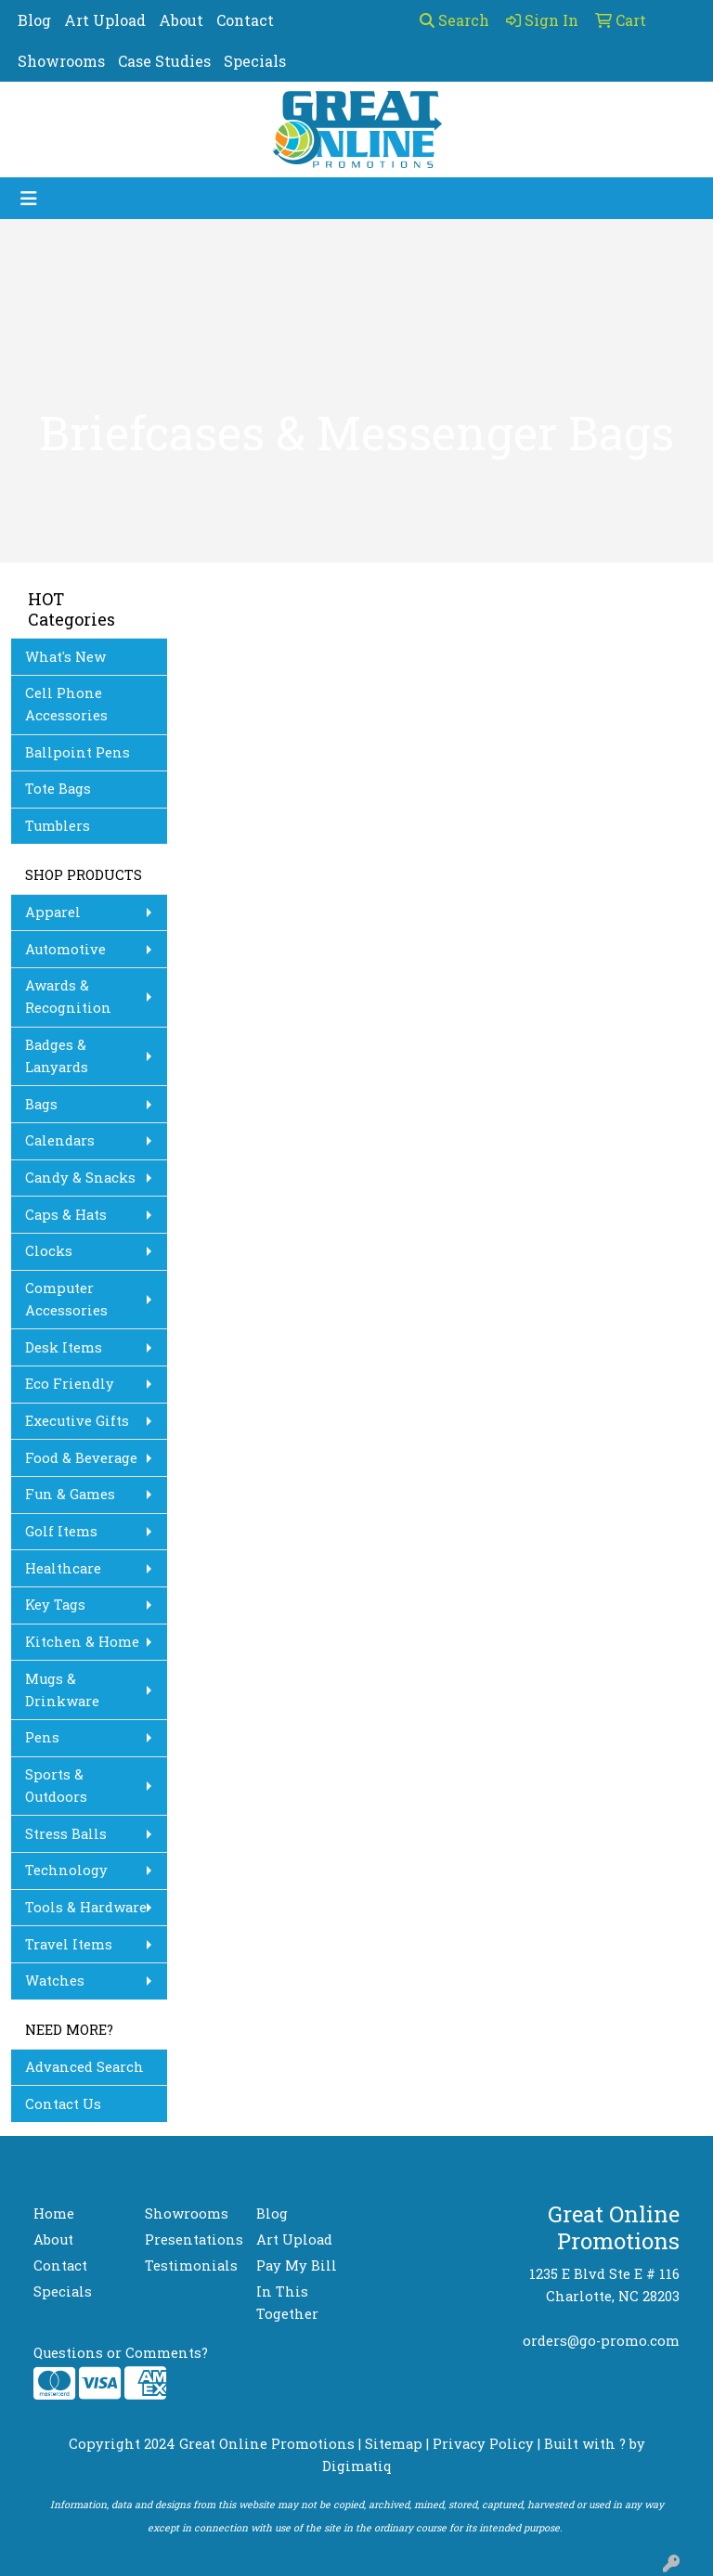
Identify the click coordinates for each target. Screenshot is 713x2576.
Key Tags (55, 1604)
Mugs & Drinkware (62, 1690)
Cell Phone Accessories (66, 704)
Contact (245, 20)
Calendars (60, 1140)
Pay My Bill (296, 2265)
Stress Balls (66, 1834)
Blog (34, 20)
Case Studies (164, 61)
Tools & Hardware (86, 1907)
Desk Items (63, 1347)
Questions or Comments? (120, 2353)
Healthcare (63, 1568)
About (181, 20)
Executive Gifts (77, 1421)
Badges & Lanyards (56, 1056)
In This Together (287, 2303)
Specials (255, 61)
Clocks (48, 1251)
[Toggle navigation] (28, 198)
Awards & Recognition (68, 996)
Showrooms (61, 61)
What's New (65, 657)
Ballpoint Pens (77, 752)
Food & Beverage (81, 1458)
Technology (66, 1870)
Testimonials (189, 2265)
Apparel (53, 912)
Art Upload (105, 20)
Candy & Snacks (80, 1177)
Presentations (189, 2239)
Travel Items (68, 1944)
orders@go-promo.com (601, 2340)
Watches (54, 1980)
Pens (42, 1737)
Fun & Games (70, 1494)
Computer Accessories (66, 1299)
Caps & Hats (66, 1214)
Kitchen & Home (82, 1641)
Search (454, 20)
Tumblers (57, 826)
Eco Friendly (69, 1383)
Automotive (65, 949)
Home (53, 2213)
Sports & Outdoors (56, 1786)
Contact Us (63, 2104)
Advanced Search (84, 2067)
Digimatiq (357, 2466)
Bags (41, 1104)
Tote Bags (58, 788)
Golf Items (61, 1531)
